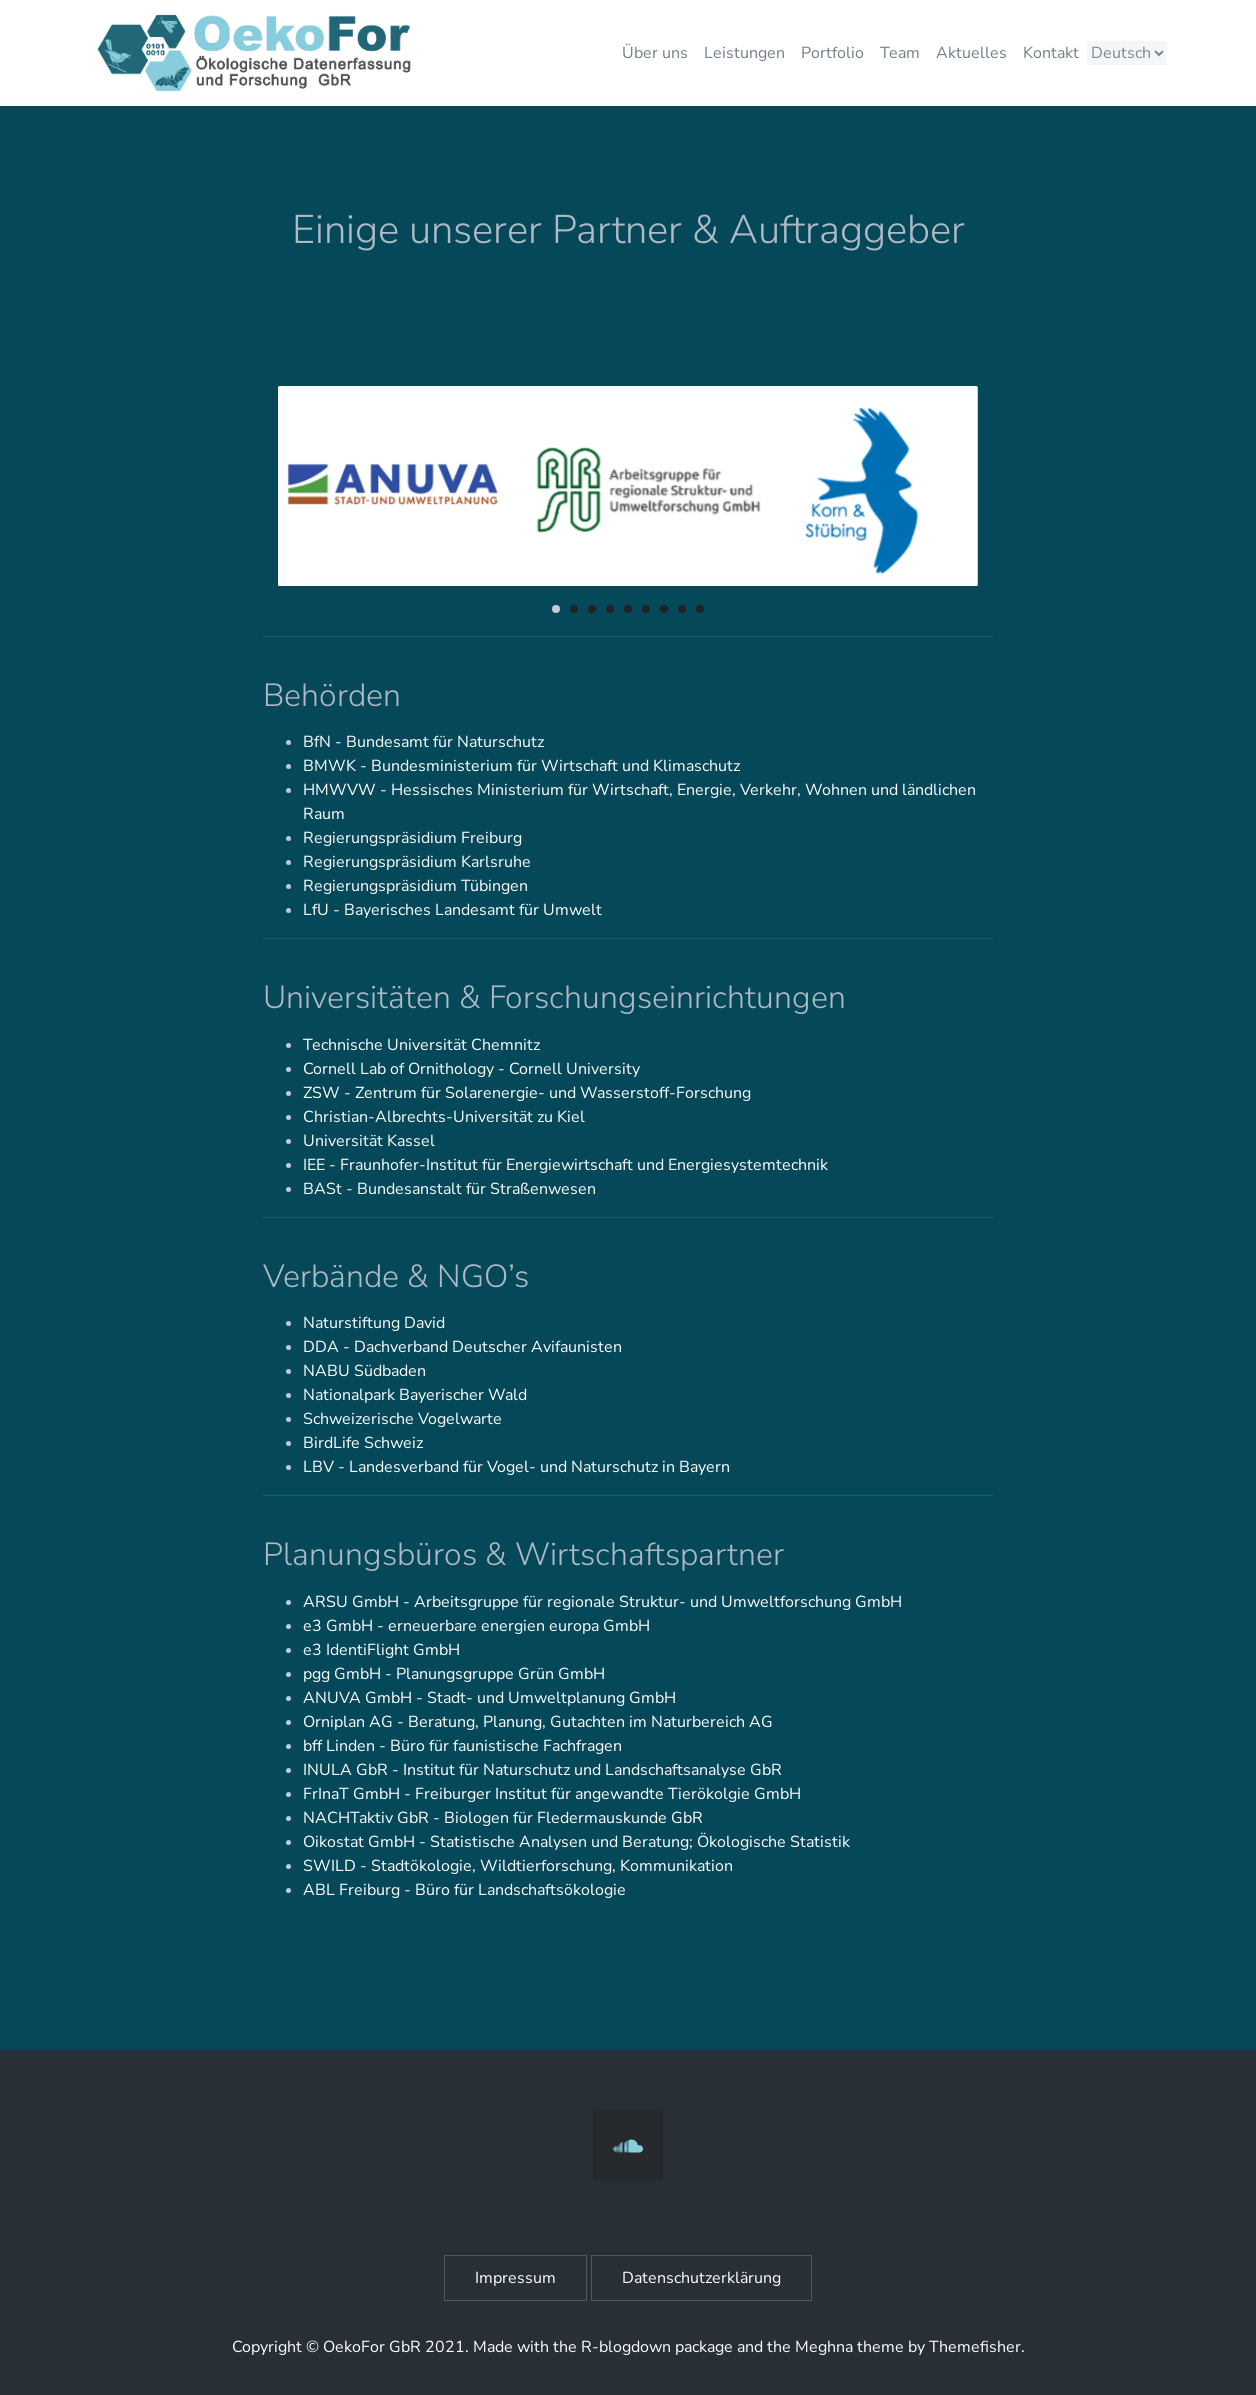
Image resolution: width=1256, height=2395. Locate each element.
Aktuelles (971, 53)
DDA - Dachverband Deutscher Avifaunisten (462, 1347)
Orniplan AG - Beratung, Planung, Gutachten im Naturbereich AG (538, 1722)
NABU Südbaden (364, 1371)
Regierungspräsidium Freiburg (412, 838)
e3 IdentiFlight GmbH (381, 1650)
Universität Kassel (369, 1141)
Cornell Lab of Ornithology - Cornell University (471, 1069)
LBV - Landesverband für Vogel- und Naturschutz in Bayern (516, 1467)
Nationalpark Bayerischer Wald (415, 1395)
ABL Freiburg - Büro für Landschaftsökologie (464, 1890)
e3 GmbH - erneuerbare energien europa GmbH (476, 1626)
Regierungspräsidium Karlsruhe (417, 862)
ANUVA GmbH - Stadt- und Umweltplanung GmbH (489, 1698)
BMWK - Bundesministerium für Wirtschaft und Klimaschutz (521, 766)
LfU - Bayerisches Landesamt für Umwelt (452, 910)
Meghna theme (849, 2347)
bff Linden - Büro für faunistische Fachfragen (462, 1746)
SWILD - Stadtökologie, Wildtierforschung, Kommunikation (518, 1866)
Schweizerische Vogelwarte (402, 1419)
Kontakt (1051, 53)
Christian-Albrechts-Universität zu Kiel (444, 1117)
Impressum (515, 2278)
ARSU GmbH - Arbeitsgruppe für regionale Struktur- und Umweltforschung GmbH (602, 1602)
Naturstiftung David (374, 1323)
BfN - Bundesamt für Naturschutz (423, 742)
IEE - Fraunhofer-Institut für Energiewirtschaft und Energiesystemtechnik (565, 1165)
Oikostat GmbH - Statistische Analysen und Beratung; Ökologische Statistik (576, 1842)
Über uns (655, 53)
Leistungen (744, 53)
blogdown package (666, 2347)
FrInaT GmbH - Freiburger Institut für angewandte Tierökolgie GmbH (552, 1794)
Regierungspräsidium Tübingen (415, 886)
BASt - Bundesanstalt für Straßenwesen (449, 1189)
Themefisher (975, 2347)
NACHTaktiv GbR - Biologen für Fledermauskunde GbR (503, 1818)
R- (590, 2347)
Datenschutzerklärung (701, 2278)
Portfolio (832, 53)
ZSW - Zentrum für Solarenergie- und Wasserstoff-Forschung (527, 1093)
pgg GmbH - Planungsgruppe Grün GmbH (454, 1674)
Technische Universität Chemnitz (421, 1045)
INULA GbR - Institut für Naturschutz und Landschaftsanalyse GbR (542, 1770)
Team (900, 53)
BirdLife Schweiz (363, 1443)
